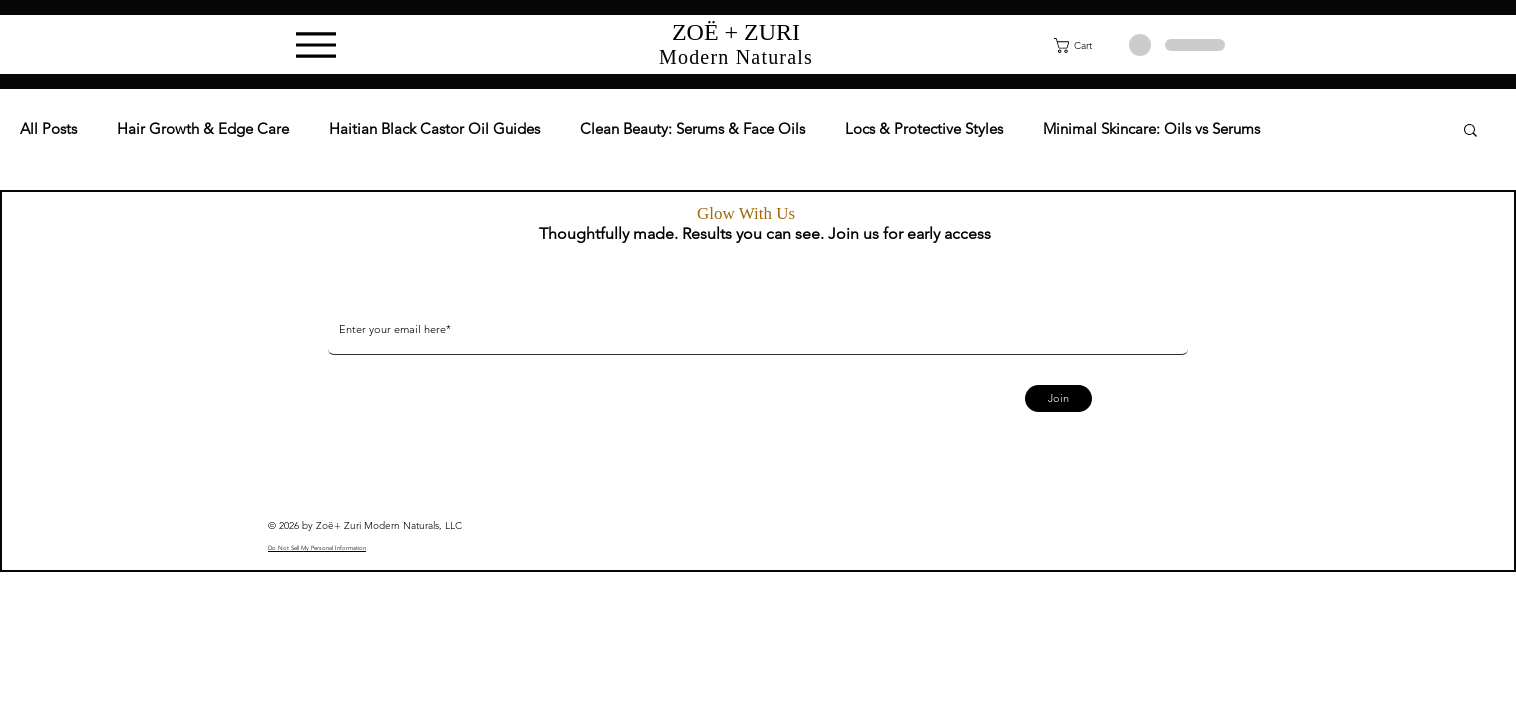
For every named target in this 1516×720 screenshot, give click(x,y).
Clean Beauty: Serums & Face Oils (692, 129)
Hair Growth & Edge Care (203, 129)
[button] (1085, 45)
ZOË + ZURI (736, 32)
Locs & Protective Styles (924, 129)
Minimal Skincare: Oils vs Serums (1151, 129)
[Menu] (316, 45)
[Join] (1058, 398)
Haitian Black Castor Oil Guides (434, 129)
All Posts (48, 129)
